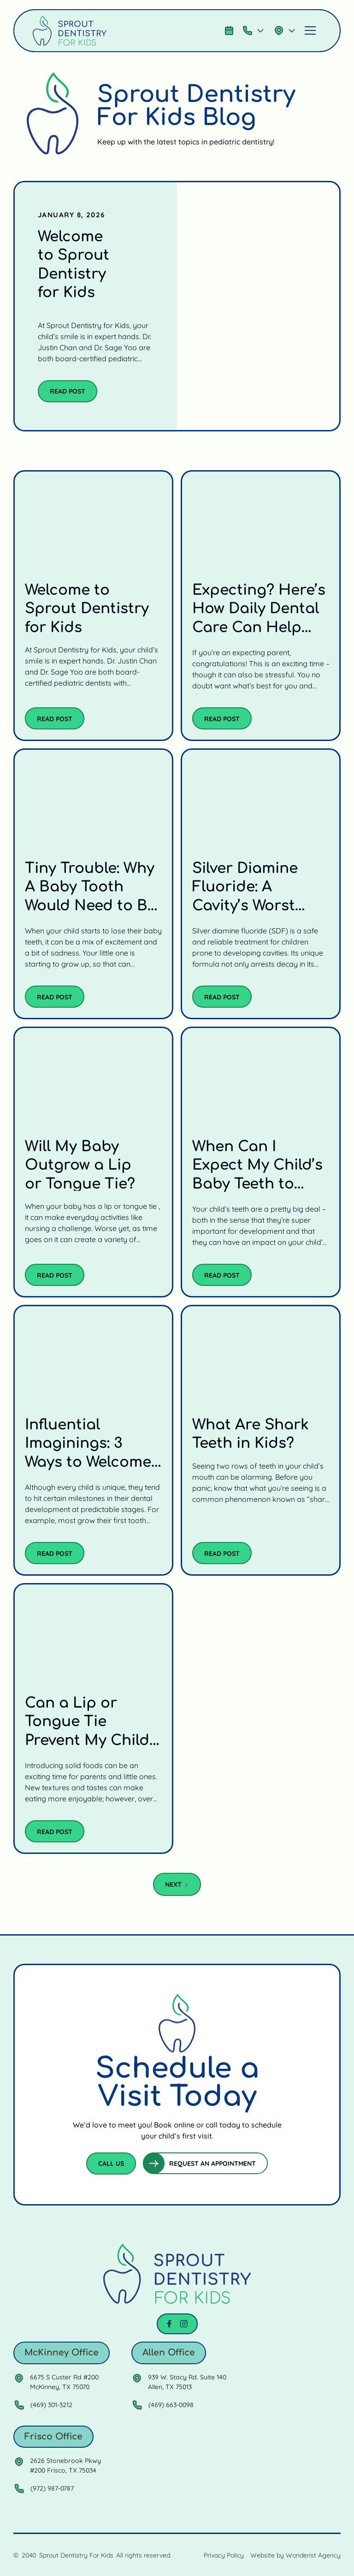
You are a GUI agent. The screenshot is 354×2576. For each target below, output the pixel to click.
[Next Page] (177, 1884)
